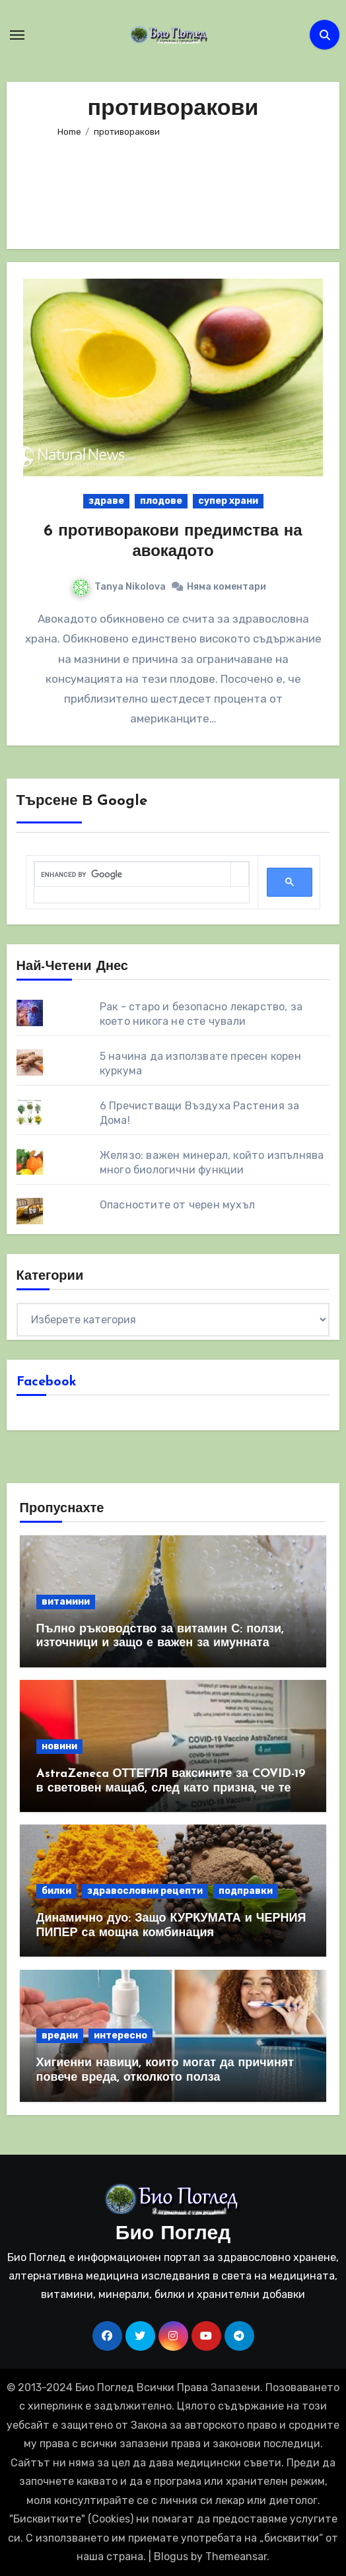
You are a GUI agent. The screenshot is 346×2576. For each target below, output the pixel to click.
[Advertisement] (173, 188)
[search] (133, 875)
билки (56, 1891)
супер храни (228, 500)
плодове (161, 500)
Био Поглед (173, 2234)
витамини (66, 1601)
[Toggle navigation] (17, 35)
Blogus (171, 2556)
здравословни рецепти (145, 1891)
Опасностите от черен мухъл (177, 1205)
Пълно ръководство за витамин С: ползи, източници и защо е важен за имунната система (160, 1643)
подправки (246, 1891)
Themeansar (236, 2556)
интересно (120, 2035)
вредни (60, 2035)
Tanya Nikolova (119, 586)
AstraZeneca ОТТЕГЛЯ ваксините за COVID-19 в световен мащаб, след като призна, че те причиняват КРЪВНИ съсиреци (171, 1788)
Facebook (47, 1382)
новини (59, 1746)
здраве (106, 500)
